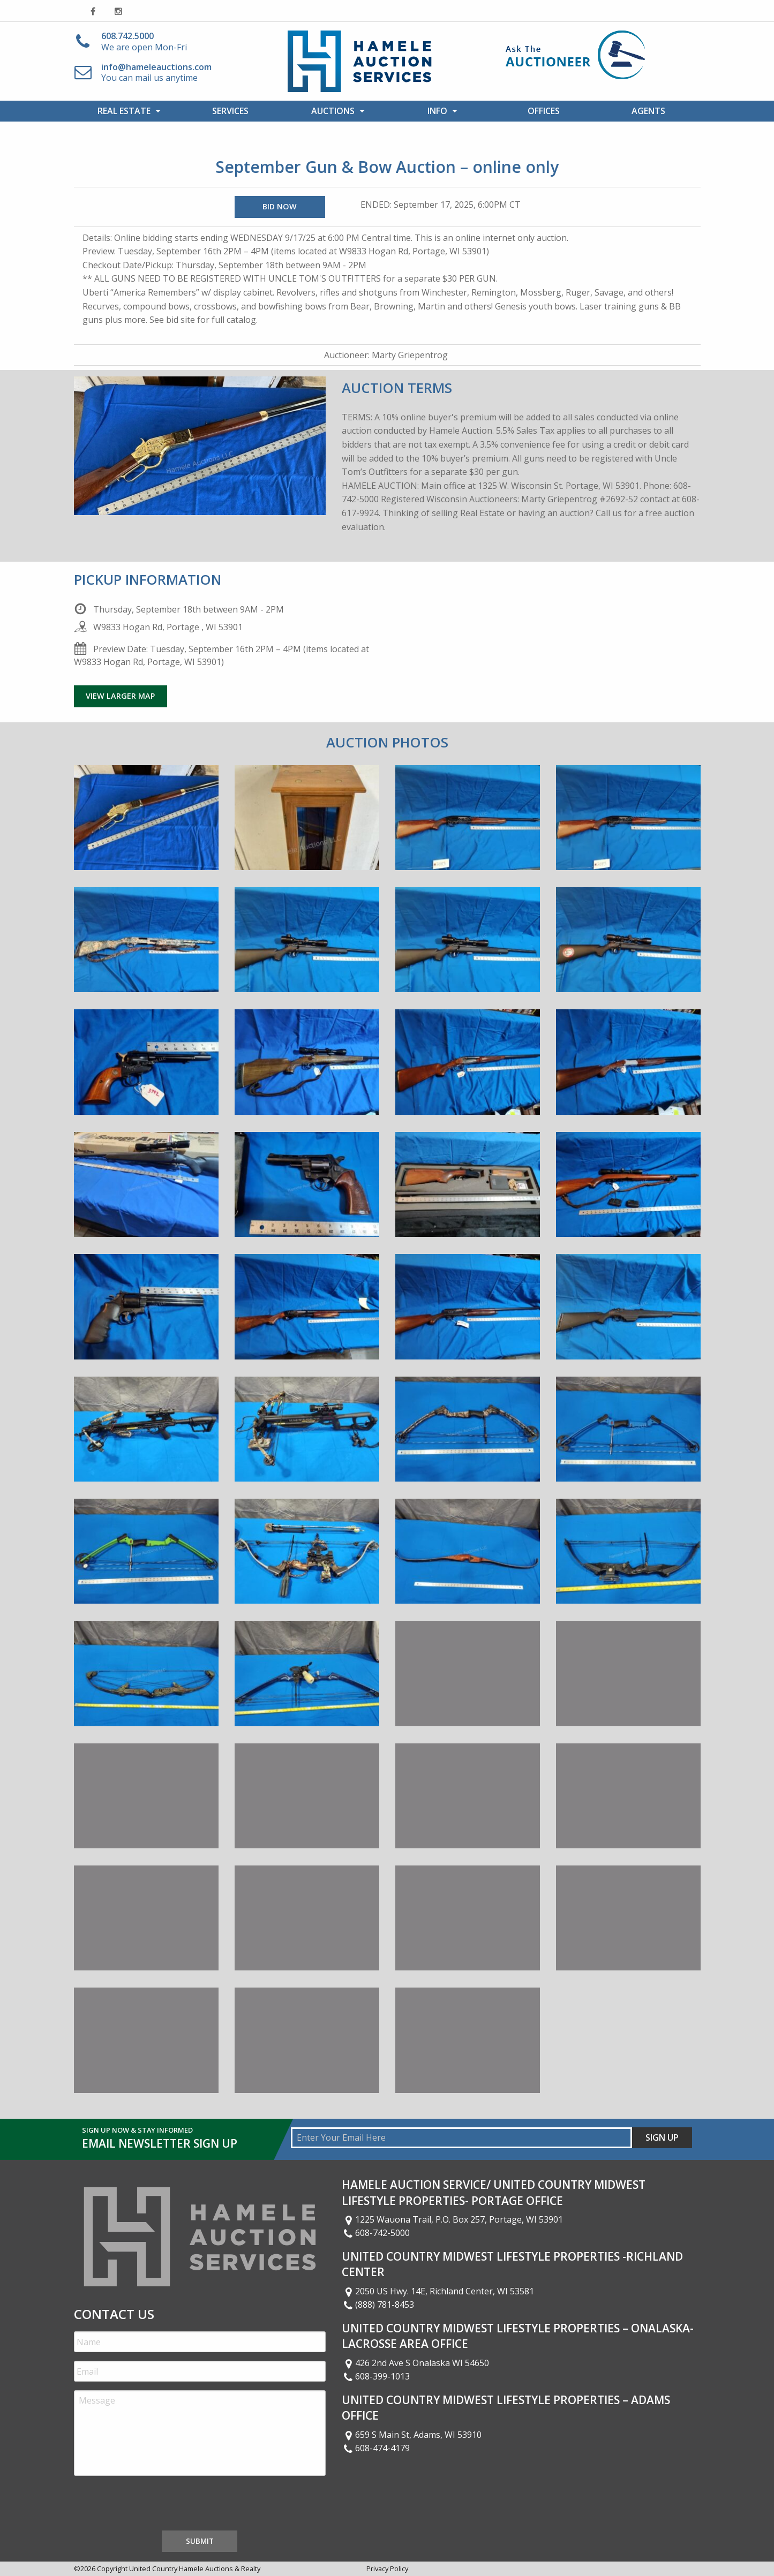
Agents (648, 111)
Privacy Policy (387, 2568)
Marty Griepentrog (410, 355)
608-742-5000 (376, 2233)
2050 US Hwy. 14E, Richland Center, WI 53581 (438, 2291)
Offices (544, 111)
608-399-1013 (376, 2376)
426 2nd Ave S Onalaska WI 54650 (416, 2363)
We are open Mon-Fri (144, 41)
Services (230, 111)
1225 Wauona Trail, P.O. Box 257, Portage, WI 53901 (452, 2219)
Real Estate (124, 111)
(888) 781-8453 (378, 2304)
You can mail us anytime (156, 72)
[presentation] (155, 2505)
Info (437, 111)
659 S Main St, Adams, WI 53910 (412, 2435)
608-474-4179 (376, 2448)
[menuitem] (126, 111)
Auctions (333, 111)
